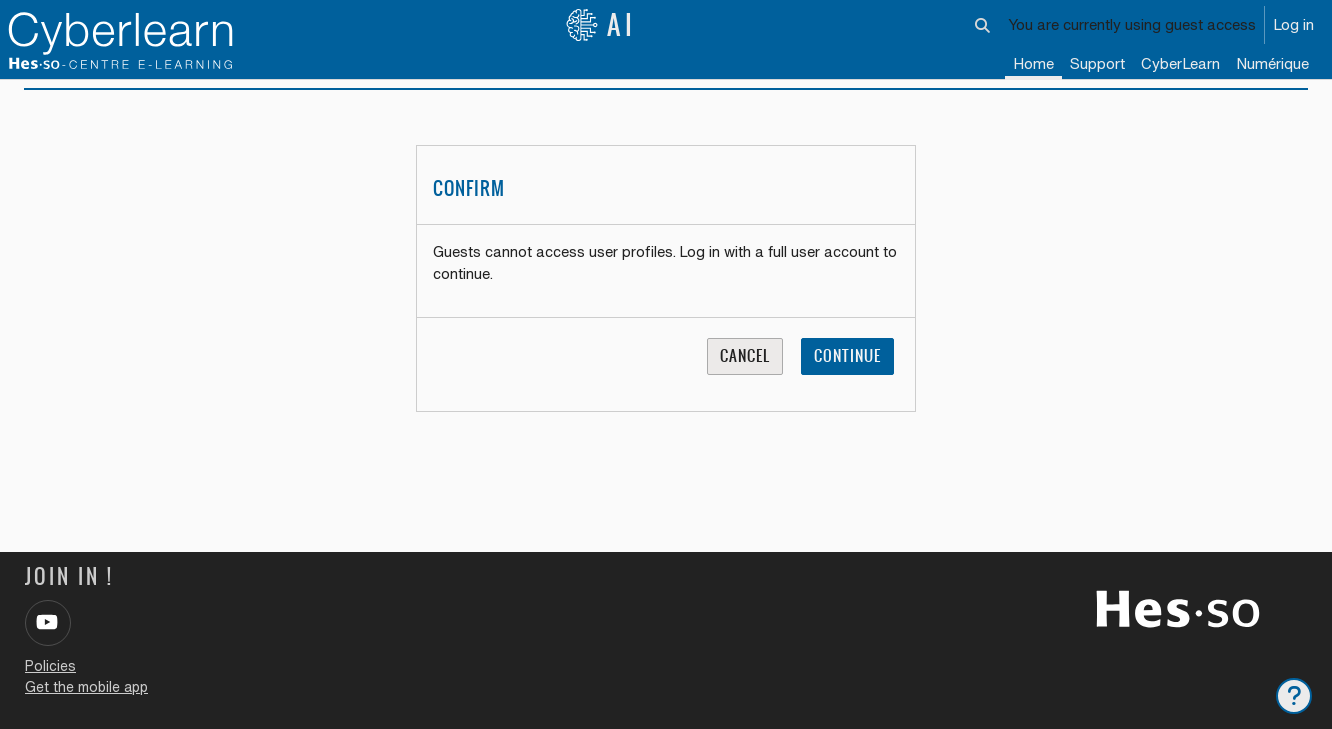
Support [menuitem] (1097, 63)
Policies (50, 666)
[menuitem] (1180, 65)
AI (601, 25)
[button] (983, 25)
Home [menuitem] (1033, 63)
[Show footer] (1294, 696)
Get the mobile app (86, 687)
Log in (1293, 24)
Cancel (745, 380)
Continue (847, 380)
